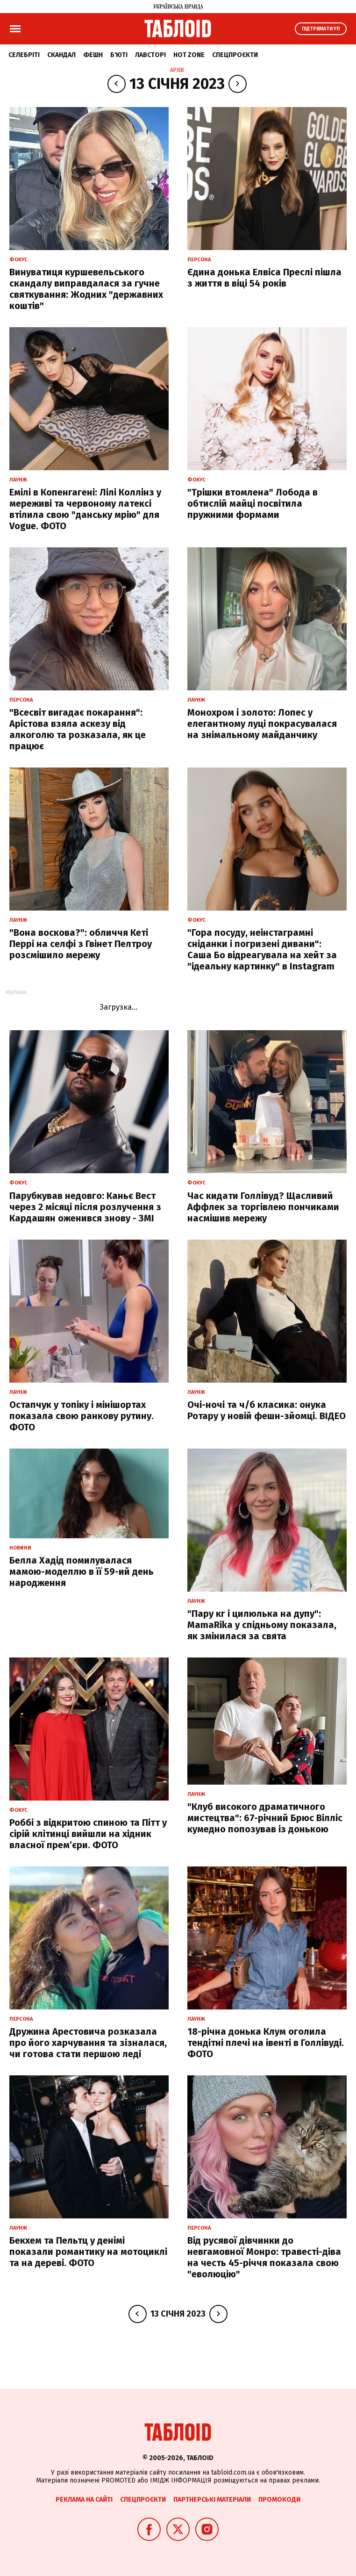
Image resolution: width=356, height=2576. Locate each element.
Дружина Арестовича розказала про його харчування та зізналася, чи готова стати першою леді (88, 2042)
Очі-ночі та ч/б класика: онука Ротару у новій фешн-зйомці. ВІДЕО (266, 1410)
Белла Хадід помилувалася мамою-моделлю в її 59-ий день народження (81, 1571)
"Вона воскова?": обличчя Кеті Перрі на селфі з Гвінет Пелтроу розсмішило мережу (80, 944)
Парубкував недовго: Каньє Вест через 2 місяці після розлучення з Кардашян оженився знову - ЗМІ (85, 1207)
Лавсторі (150, 55)
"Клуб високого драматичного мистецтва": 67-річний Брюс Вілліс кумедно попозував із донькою (264, 1818)
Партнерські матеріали (212, 2500)
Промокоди (279, 2500)
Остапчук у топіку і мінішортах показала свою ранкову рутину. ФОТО (81, 1416)
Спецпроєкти (235, 55)
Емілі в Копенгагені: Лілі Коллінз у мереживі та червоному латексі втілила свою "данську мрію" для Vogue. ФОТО (85, 509)
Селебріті (24, 55)
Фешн (93, 55)
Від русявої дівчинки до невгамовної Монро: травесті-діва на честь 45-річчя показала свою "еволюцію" (264, 2257)
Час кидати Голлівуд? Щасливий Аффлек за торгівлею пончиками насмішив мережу (263, 1207)
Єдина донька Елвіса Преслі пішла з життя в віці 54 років (264, 277)
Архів (177, 70)
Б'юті (119, 55)
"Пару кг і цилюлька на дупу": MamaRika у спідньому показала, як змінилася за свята (261, 1625)
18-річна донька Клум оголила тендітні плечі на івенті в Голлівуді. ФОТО (265, 2042)
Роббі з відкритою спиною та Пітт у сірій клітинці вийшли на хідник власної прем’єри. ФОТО (88, 1834)
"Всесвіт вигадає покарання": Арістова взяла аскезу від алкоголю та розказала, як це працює (77, 729)
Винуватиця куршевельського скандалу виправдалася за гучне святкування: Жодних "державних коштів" (86, 288)
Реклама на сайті (84, 2500)
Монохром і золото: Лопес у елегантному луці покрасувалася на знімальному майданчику (262, 723)
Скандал (61, 55)
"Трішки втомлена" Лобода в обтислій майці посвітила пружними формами (252, 503)
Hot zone (189, 55)
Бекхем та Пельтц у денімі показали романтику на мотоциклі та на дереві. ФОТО (88, 2251)
